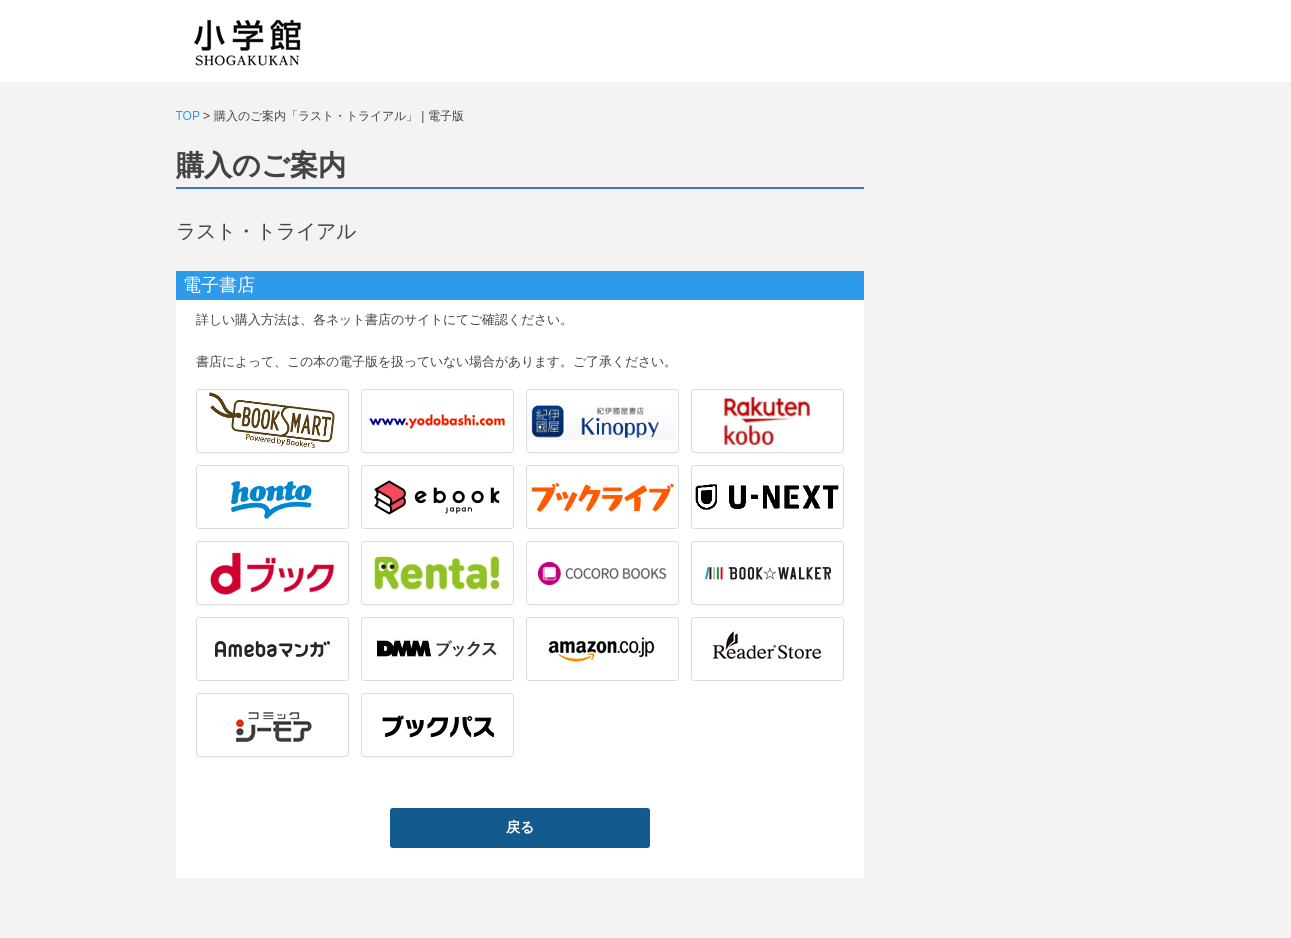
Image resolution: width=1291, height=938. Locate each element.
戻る (520, 827)
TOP (188, 116)
